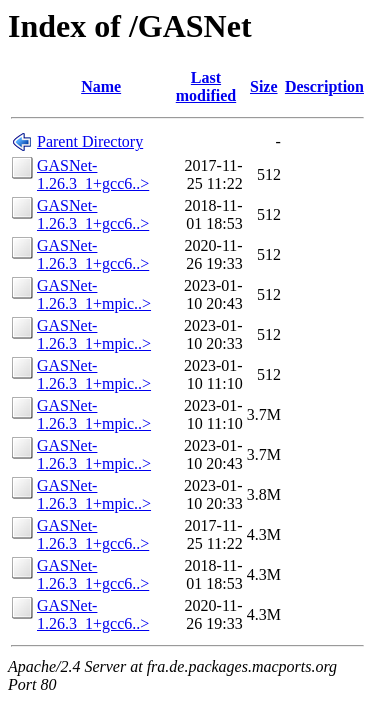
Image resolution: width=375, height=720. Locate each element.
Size (264, 86)
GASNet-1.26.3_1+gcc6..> (93, 174)
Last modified (206, 86)
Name (101, 86)
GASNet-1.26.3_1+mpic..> (94, 294)
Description (324, 86)
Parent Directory (90, 141)
